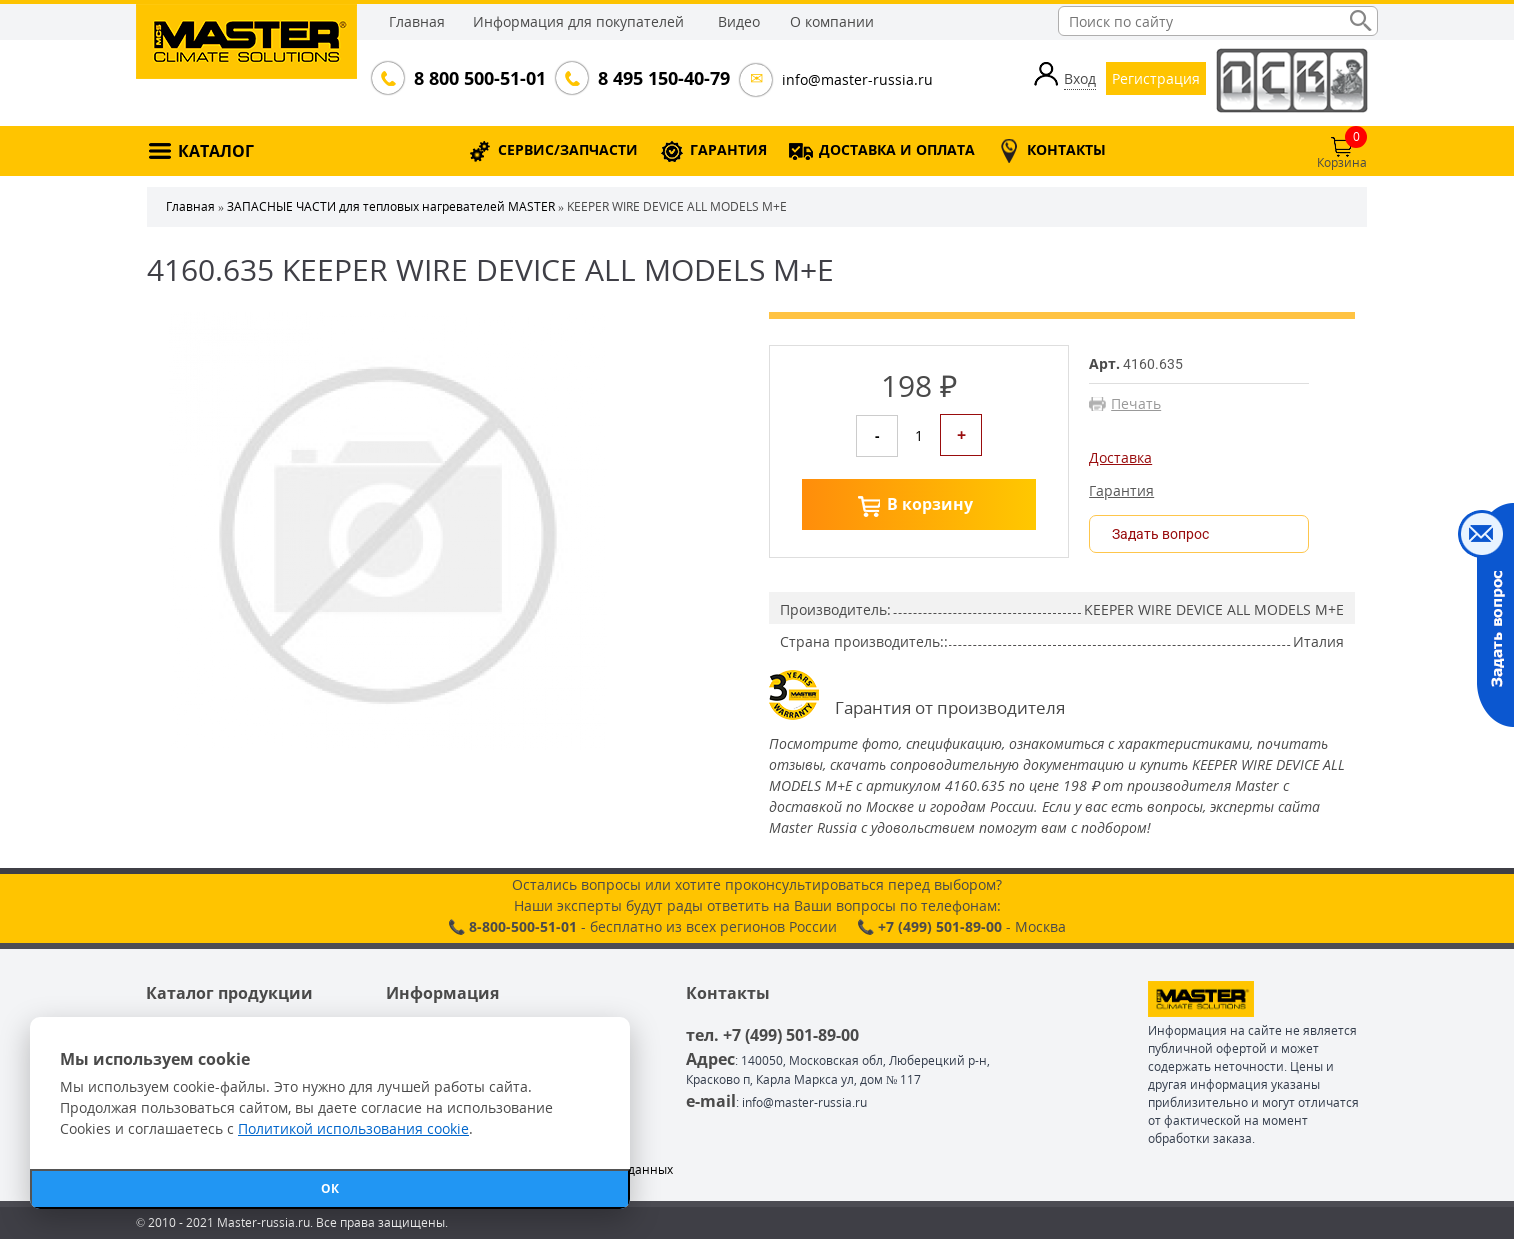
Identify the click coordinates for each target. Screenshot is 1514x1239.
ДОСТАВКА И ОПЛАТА (897, 149)
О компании (832, 21)
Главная (417, 21)
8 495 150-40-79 (662, 78)
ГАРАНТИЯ (728, 149)
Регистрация (1156, 78)
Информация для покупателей (578, 21)
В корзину (930, 504)
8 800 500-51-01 (478, 78)
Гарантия (1121, 491)
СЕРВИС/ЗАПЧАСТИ (568, 149)
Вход (1080, 78)
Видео (739, 21)
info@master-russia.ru (857, 79)
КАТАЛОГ (216, 151)
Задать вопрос (1160, 534)
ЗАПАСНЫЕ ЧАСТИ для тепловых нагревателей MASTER (391, 206)
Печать (1136, 404)
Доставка (1120, 458)
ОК (330, 1188)
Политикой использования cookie (353, 1128)
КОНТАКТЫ (1066, 149)
